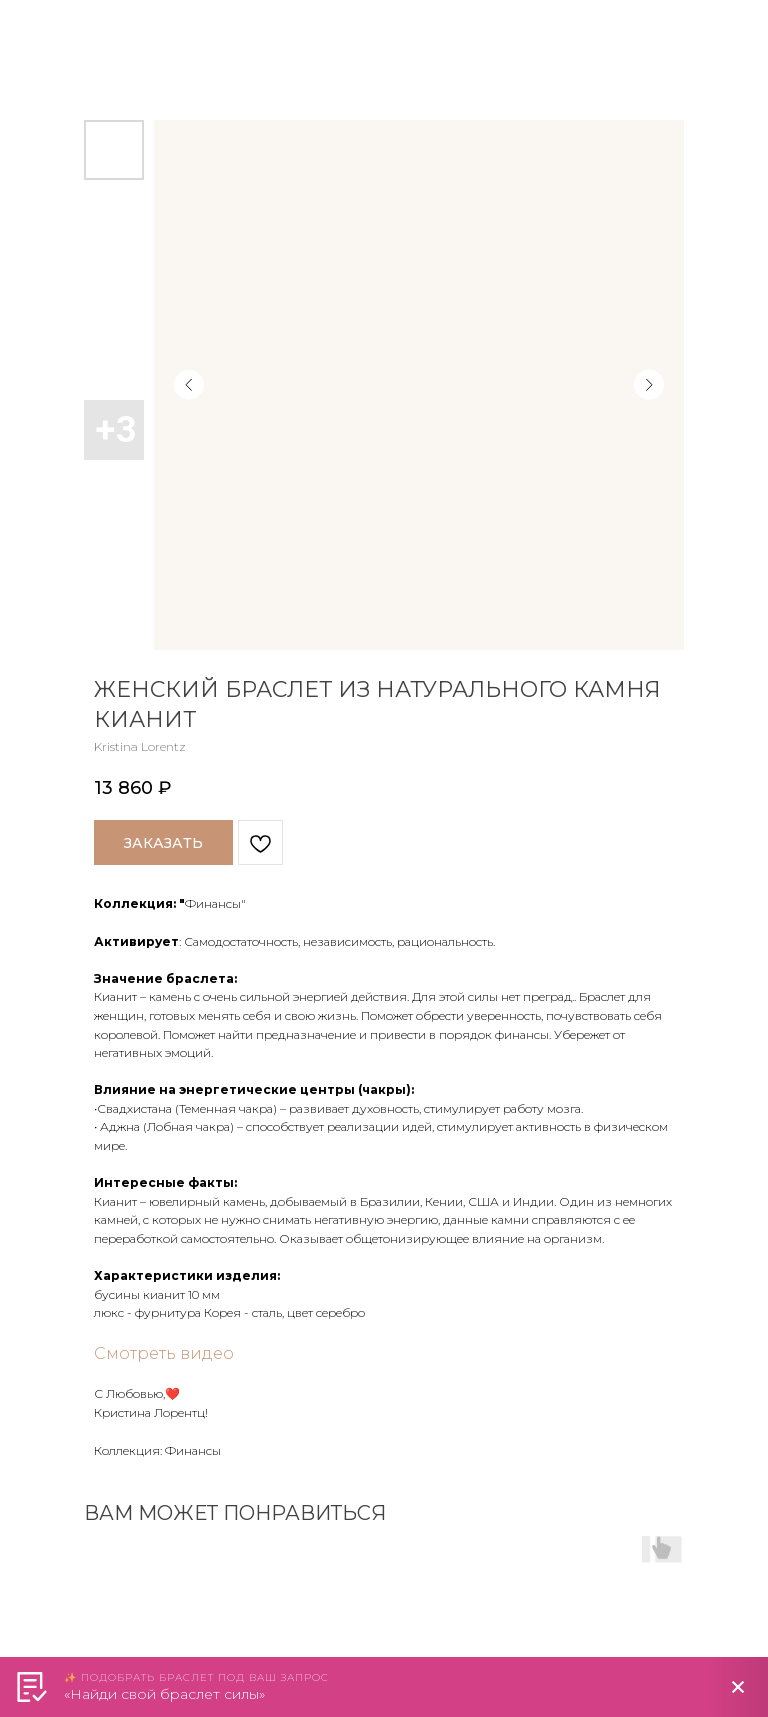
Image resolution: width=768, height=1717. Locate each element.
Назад (53, 28)
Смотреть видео (164, 1353)
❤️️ (172, 1393)
